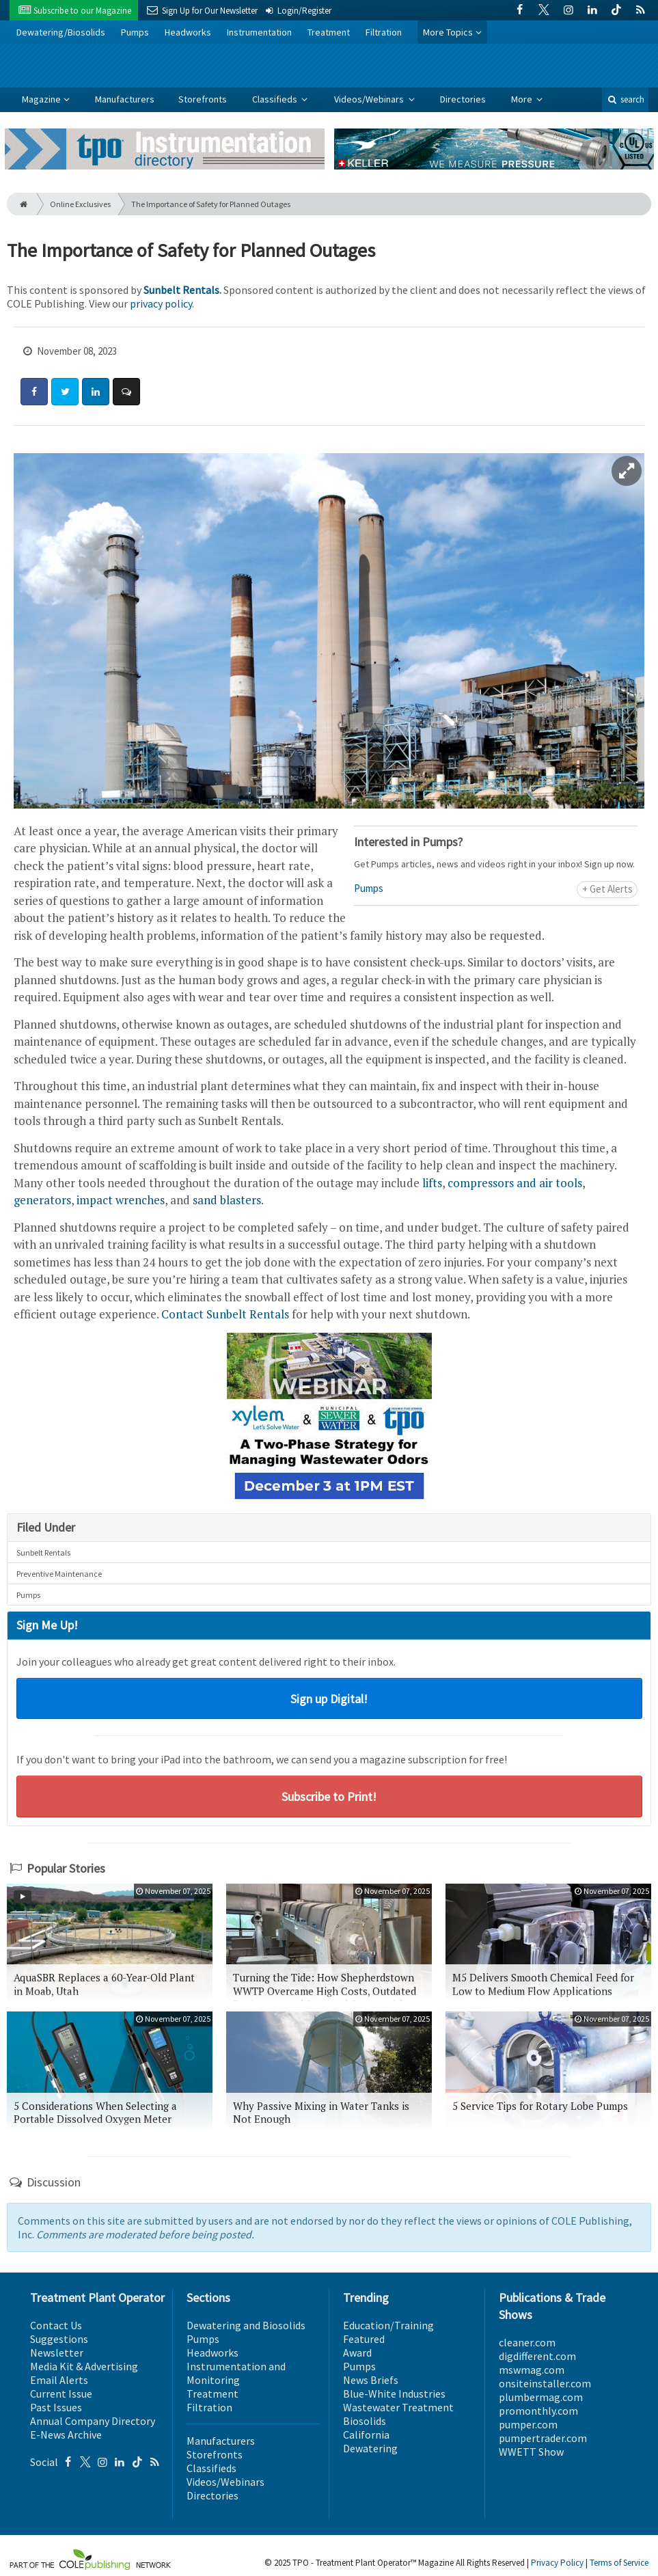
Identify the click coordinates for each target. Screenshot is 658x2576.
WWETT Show (531, 2451)
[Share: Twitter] (65, 391)
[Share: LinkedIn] (95, 391)
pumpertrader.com (543, 2438)
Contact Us (56, 2325)
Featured (364, 2339)
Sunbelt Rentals (181, 290)
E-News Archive (66, 2434)
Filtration (384, 32)
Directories (463, 99)
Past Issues (56, 2407)
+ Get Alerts (607, 888)
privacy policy (161, 303)
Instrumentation (259, 32)
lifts (432, 1183)
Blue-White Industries (394, 2393)
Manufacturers (124, 99)
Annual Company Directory (92, 2421)
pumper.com (528, 2424)
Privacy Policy (557, 2562)
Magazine (41, 99)
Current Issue (61, 2393)
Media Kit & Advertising (84, 2366)
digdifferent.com (537, 2356)
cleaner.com (527, 2342)
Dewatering (370, 2448)
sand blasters (227, 1200)
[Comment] (126, 391)
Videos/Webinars (370, 99)
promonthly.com (538, 2410)
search (625, 99)
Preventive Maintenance (59, 1574)
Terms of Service (619, 2562)
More (522, 99)
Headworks (188, 32)
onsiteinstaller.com (545, 2383)
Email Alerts (59, 2380)
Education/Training (388, 2325)
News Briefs (370, 2380)
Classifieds (275, 99)
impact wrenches (121, 1200)
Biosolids (364, 2421)
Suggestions (59, 2339)
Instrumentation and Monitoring (236, 2373)
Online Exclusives (80, 204)
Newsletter (56, 2352)
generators (42, 1200)
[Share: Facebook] (34, 391)
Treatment (328, 32)
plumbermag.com (541, 2397)
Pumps (135, 32)
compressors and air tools (515, 1183)
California (366, 2434)
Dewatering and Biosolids (246, 2325)
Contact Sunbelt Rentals (225, 1314)
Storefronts (202, 99)
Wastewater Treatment (398, 2407)
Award (357, 2352)
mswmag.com (531, 2369)
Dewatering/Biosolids (60, 32)
